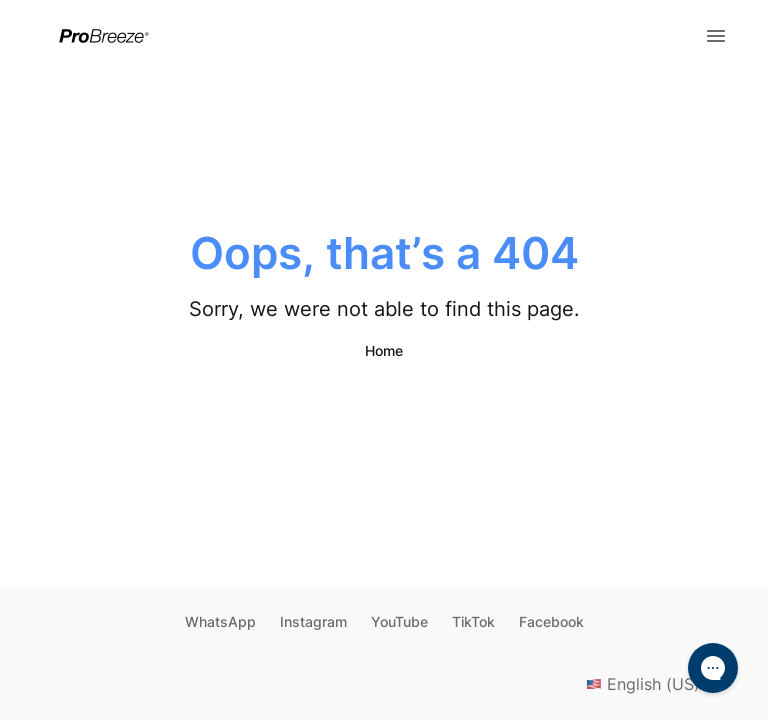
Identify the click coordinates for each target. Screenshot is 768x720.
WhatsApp (220, 621)
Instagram (313, 621)
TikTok (473, 621)
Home (384, 350)
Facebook (551, 621)
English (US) (657, 684)
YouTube (399, 621)
